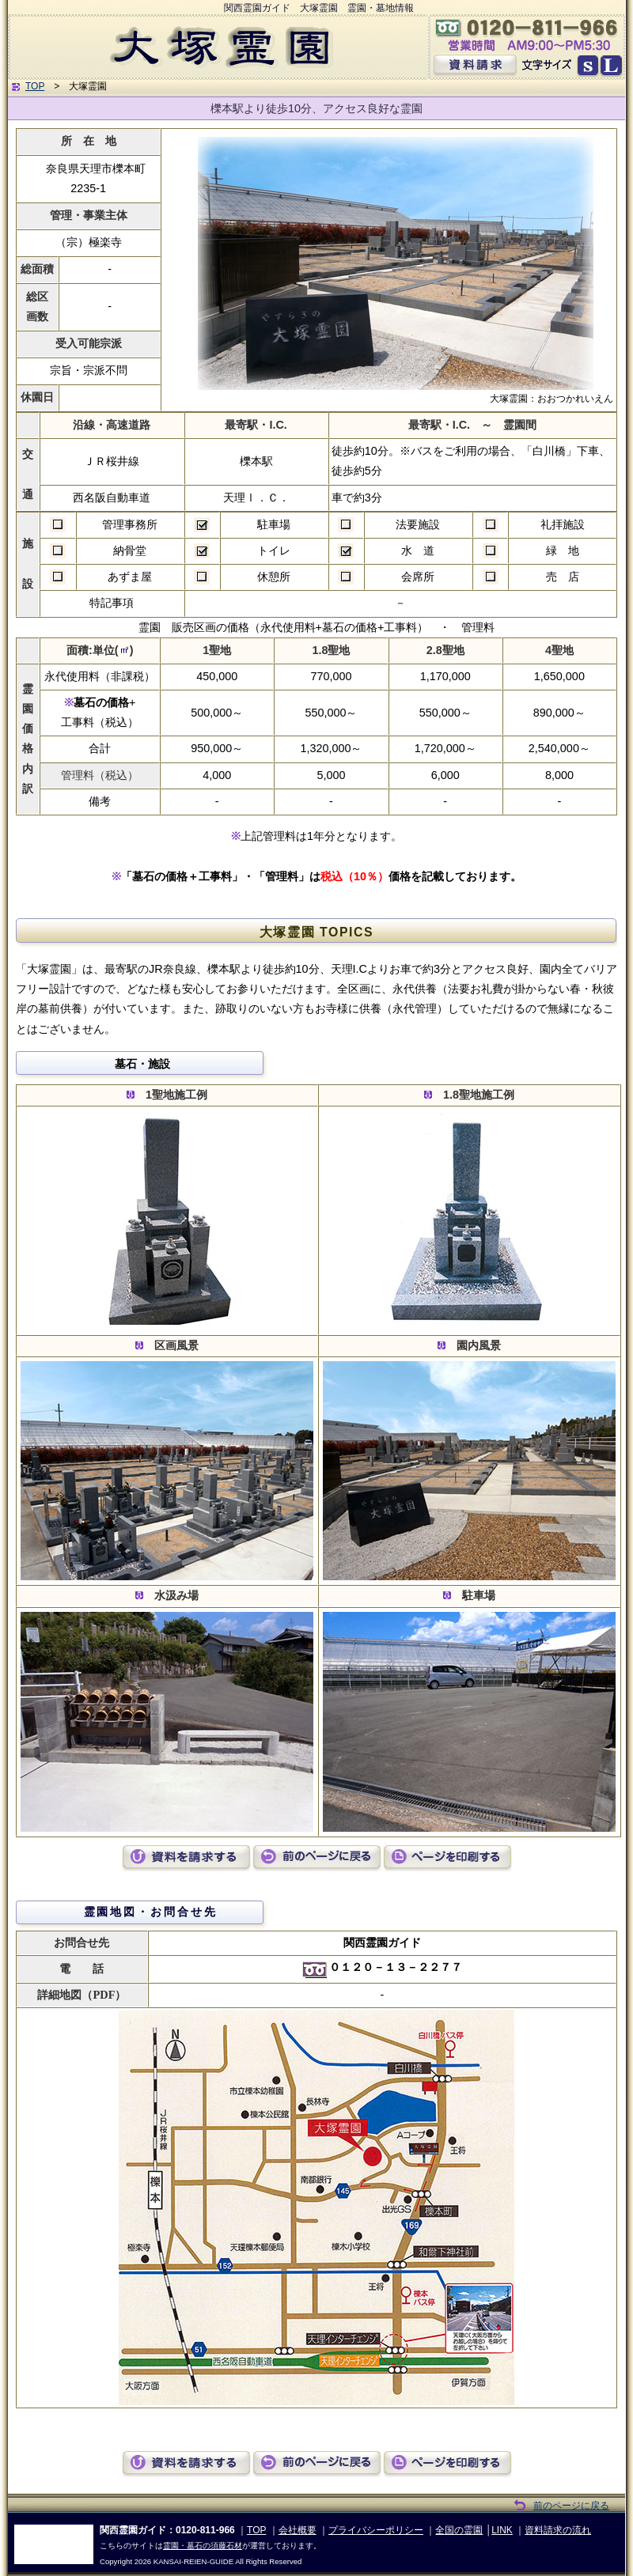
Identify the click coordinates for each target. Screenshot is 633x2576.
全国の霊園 (459, 2530)
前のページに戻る (571, 2505)
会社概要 (297, 2530)
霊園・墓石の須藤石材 (202, 2545)
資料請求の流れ (558, 2530)
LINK (502, 2530)
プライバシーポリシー (375, 2530)
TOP (34, 86)
